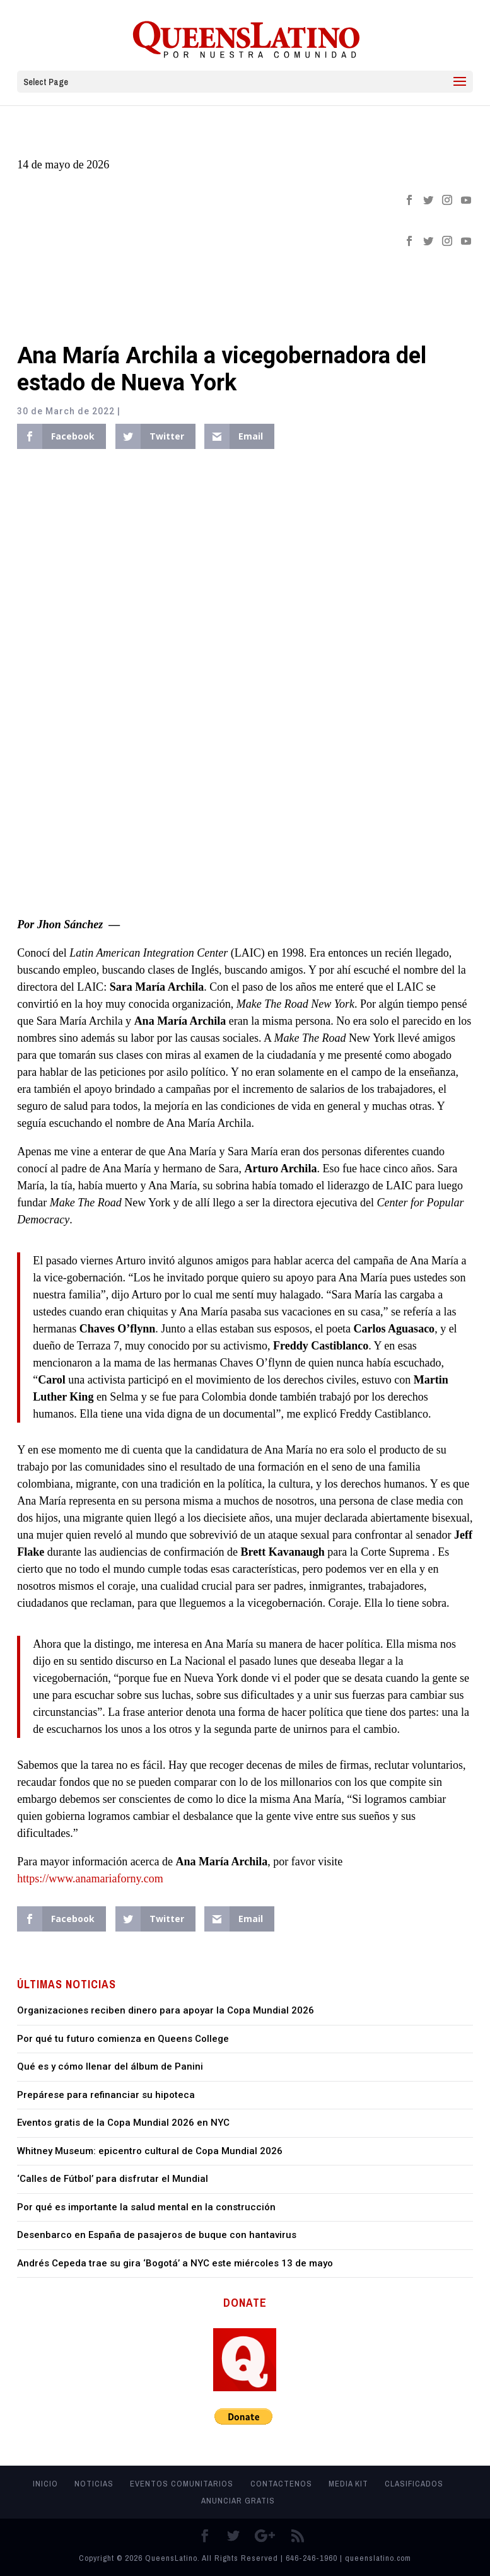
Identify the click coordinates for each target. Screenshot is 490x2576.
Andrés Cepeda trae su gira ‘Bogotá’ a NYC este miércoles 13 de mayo (175, 2263)
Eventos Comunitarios (181, 2483)
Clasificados (414, 2483)
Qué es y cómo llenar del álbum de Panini (110, 2066)
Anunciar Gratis (238, 2500)
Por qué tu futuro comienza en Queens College (123, 2038)
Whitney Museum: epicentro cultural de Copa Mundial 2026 (150, 2151)
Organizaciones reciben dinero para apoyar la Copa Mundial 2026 (165, 2010)
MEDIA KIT (348, 2483)
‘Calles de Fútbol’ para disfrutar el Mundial (112, 2178)
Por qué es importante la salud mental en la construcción (146, 2207)
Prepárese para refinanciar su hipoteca (106, 2095)
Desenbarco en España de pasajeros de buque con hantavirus (156, 2235)
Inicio (45, 2483)
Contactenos (281, 2483)
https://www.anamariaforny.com (90, 1878)
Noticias (94, 2483)
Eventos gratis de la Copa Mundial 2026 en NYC (123, 2122)
